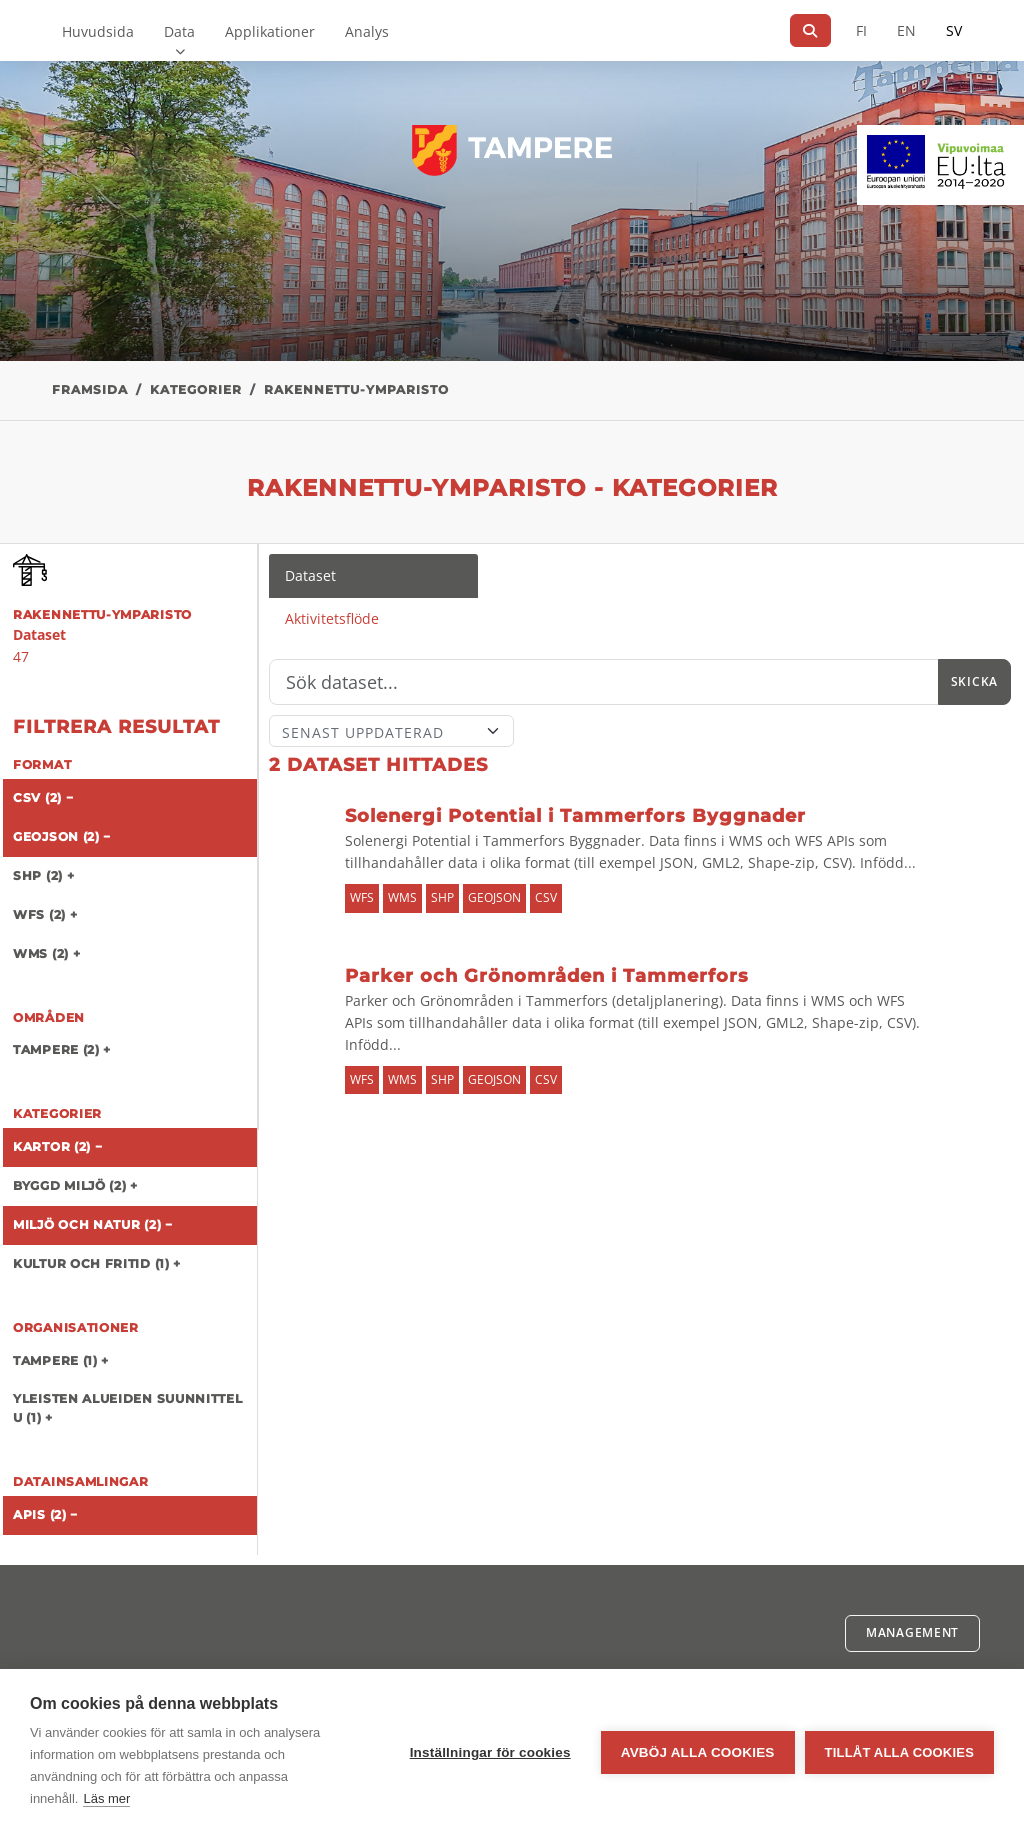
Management (912, 1632)
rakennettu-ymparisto (356, 389)
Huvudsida (98, 31)
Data (179, 31)
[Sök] (810, 30)
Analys (367, 31)
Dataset (310, 575)
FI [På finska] (861, 30)
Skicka (974, 681)
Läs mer (106, 1798)
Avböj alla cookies (698, 1752)
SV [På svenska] (954, 30)
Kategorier (196, 389)
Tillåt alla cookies (899, 1752)
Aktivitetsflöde (332, 618)
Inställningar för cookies (490, 1752)
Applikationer (270, 31)
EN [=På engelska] (906, 30)
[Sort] (391, 731)
